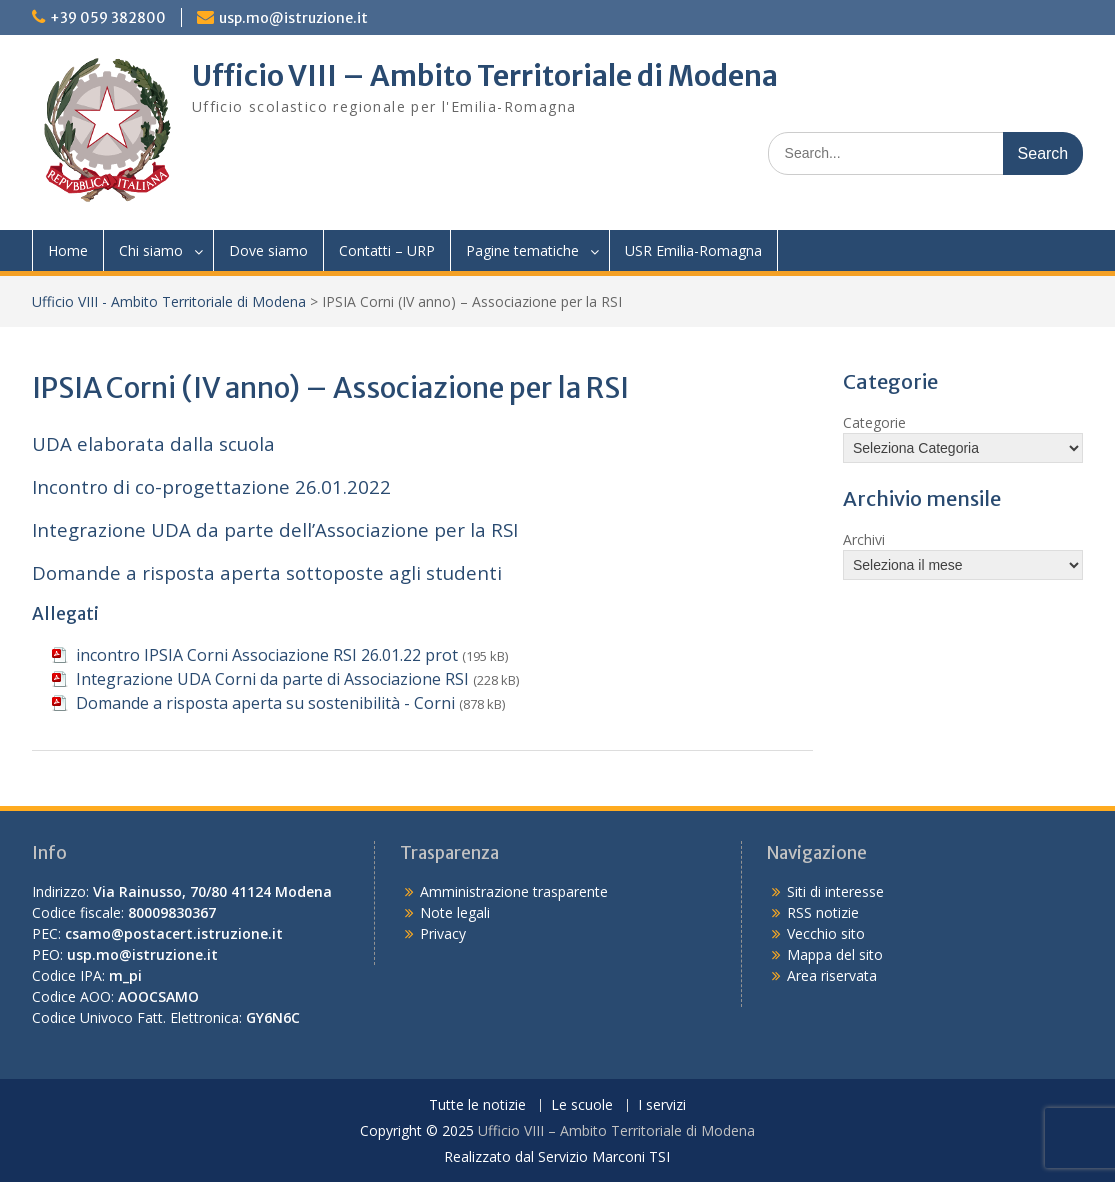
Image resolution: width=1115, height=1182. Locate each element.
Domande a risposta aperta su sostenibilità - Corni (265, 703)
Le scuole (582, 1105)
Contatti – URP (387, 250)
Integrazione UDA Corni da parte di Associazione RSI (272, 679)
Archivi (864, 539)
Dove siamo (268, 250)
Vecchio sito (826, 933)
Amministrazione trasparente (514, 891)
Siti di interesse (835, 891)
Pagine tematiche (522, 250)
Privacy (443, 933)
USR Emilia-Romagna (693, 250)
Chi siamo (151, 250)
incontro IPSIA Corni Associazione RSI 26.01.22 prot (267, 655)
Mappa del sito (835, 954)
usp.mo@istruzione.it (293, 18)
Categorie (874, 422)
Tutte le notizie (477, 1105)
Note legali (455, 912)
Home (68, 250)
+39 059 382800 (108, 18)
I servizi (662, 1105)
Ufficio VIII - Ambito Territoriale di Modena (169, 301)
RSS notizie (823, 912)
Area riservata (832, 975)
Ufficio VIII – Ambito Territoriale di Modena (485, 76)
